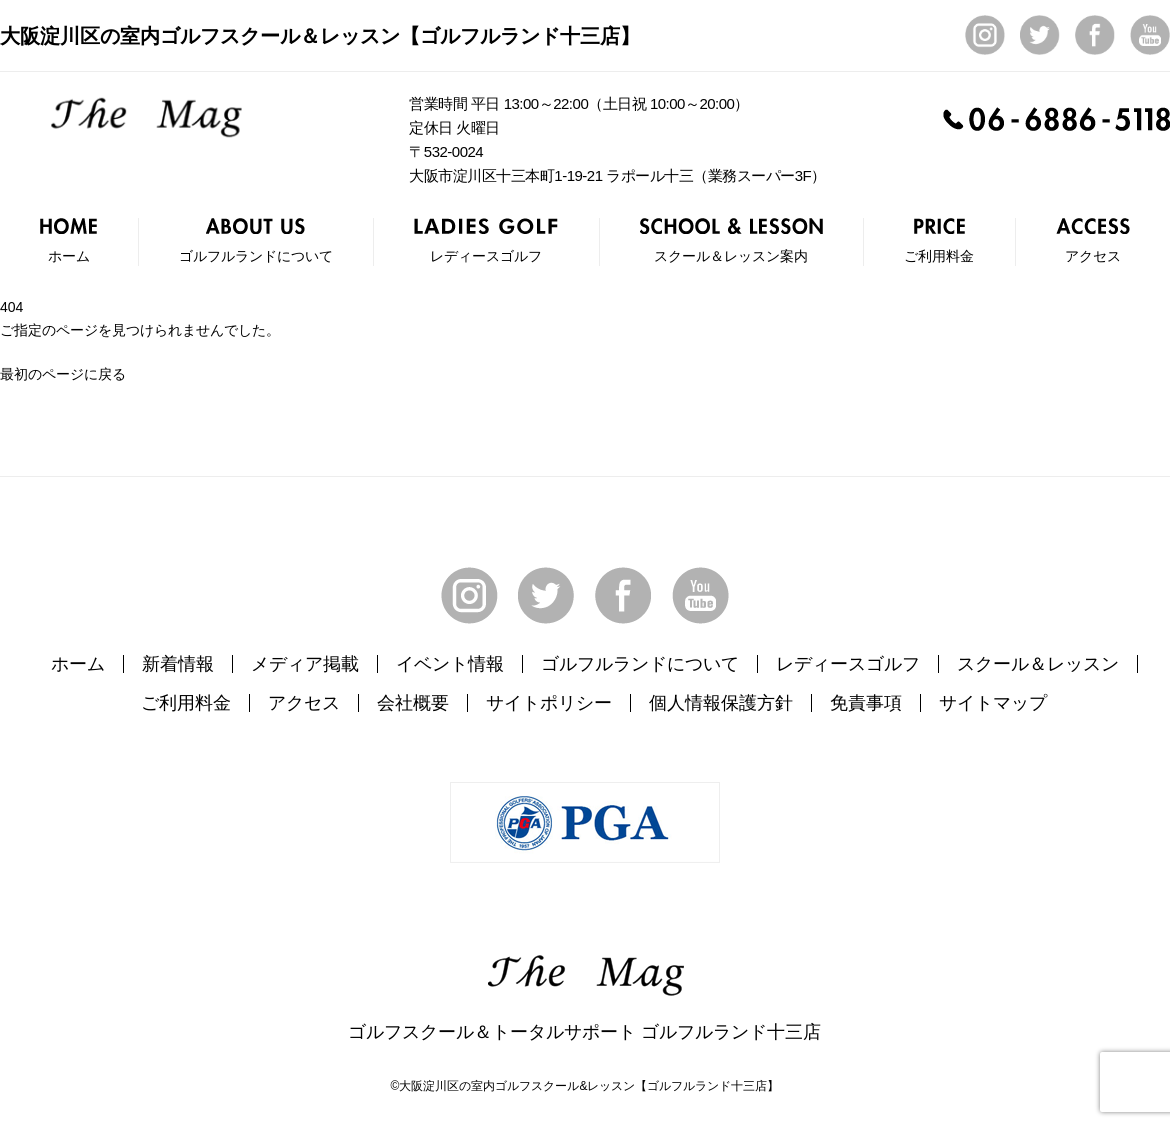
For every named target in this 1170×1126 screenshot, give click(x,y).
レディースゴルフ (848, 664)
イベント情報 (450, 664)
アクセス (304, 703)
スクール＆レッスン (1038, 664)
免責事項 (866, 703)
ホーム (78, 664)
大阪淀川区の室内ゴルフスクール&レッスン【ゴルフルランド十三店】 (589, 1086)
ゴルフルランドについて (640, 664)
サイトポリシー (549, 703)
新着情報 (178, 664)
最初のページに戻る (63, 374)
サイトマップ (993, 703)
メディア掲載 (305, 664)
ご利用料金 (186, 703)
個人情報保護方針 (721, 703)
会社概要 (413, 703)
